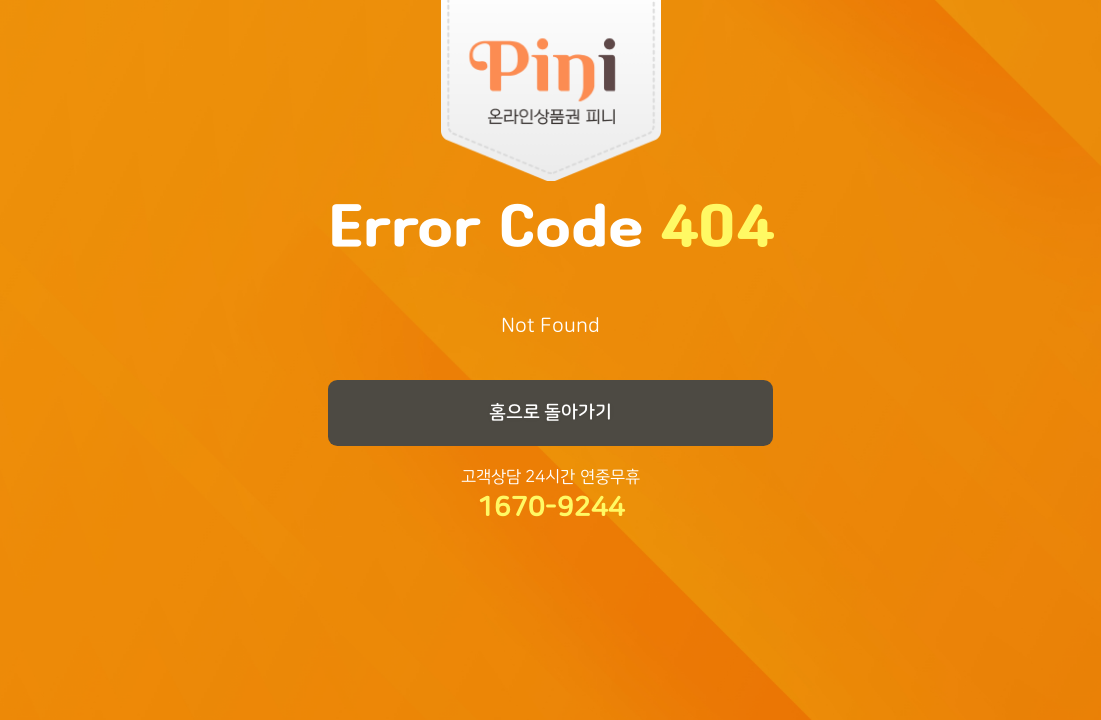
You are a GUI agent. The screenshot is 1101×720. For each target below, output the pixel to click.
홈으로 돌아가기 (551, 412)
